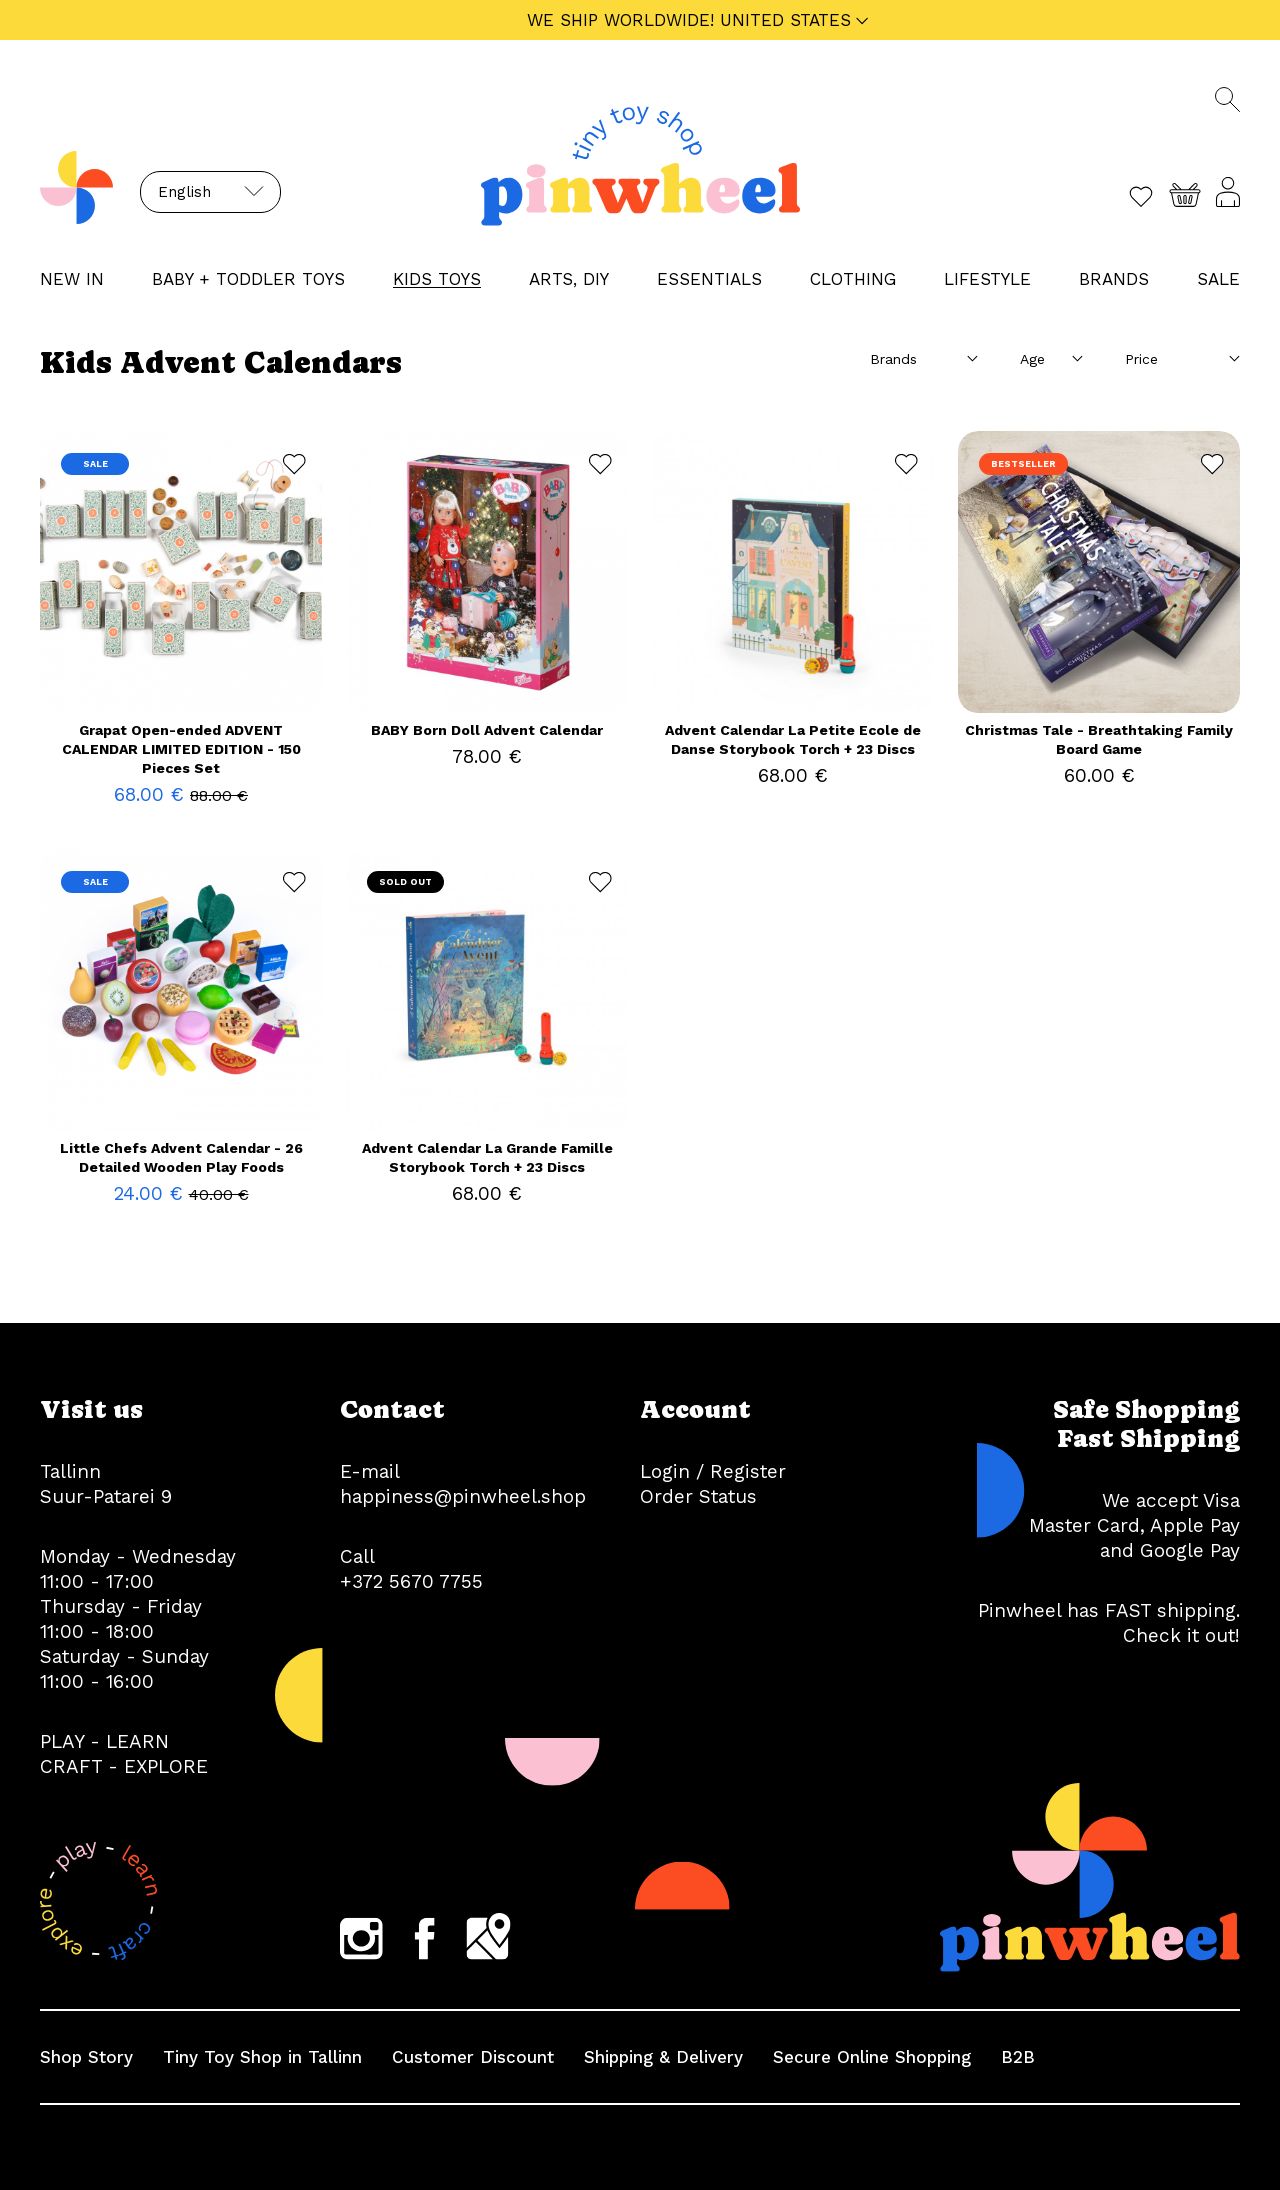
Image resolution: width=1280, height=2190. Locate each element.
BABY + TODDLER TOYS (248, 279)
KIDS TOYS (437, 279)
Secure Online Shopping (872, 2057)
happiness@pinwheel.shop (463, 1496)
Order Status (698, 1496)
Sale (1218, 279)
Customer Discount (473, 2057)
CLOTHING (853, 279)
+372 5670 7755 (411, 1581)
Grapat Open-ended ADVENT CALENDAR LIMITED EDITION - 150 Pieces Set (181, 749)
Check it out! (1181, 1635)
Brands (1114, 279)
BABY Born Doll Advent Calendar (487, 730)
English (184, 192)
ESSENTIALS (709, 279)
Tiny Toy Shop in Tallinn (262, 2057)
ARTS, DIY (569, 279)
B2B (1018, 2057)
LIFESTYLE (987, 279)
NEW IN (72, 279)
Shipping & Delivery (663, 2057)
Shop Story (86, 2057)
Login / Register (713, 1471)
